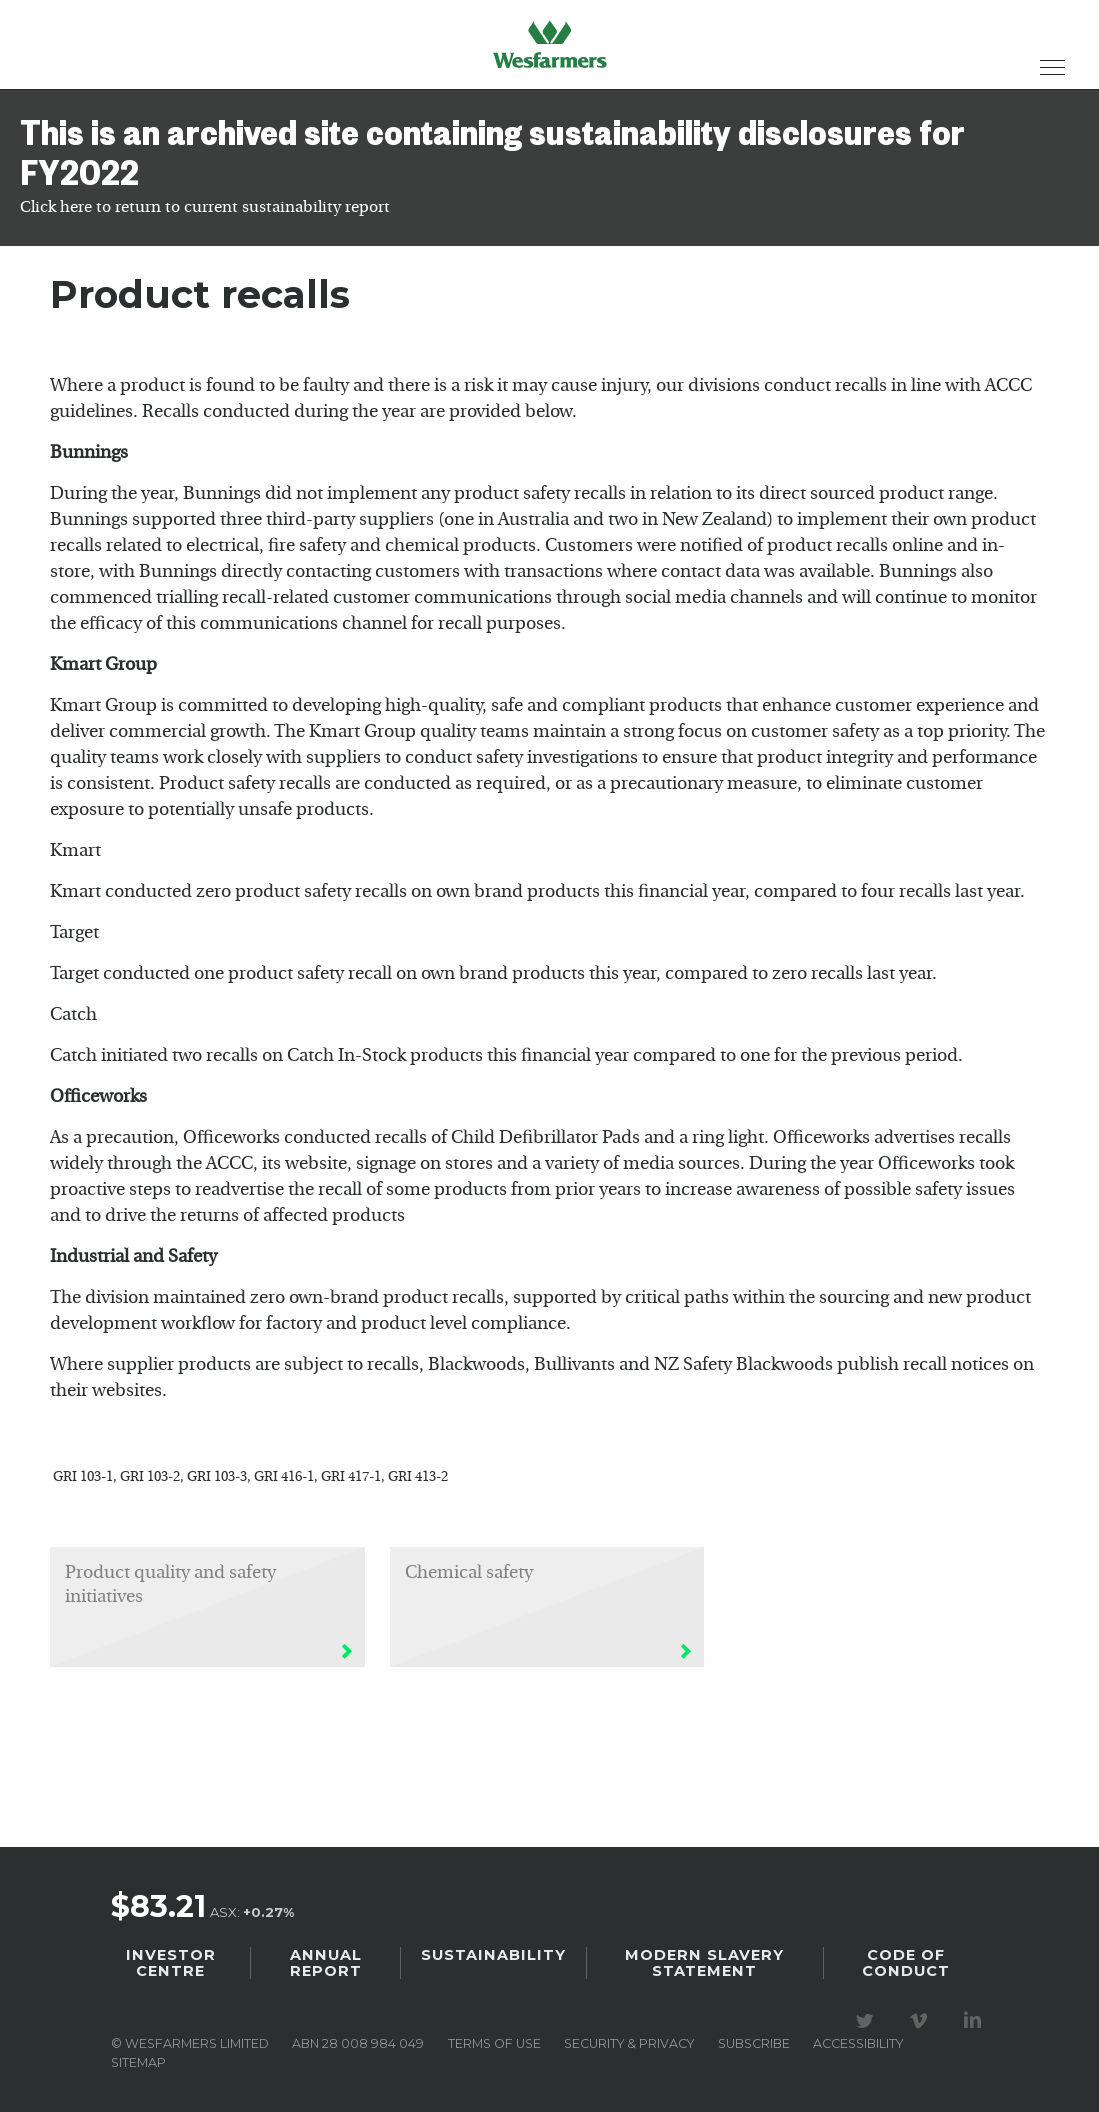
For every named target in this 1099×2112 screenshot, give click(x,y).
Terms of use (494, 2043)
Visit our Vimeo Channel (922, 2021)
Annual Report (326, 1963)
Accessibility (858, 2043)
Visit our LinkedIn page (976, 2021)
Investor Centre (171, 1963)
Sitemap (138, 2062)
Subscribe (754, 2043)
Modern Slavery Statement (704, 1963)
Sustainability (493, 1955)
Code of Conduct (906, 1963)
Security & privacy (629, 2043)
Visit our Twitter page (868, 2021)
